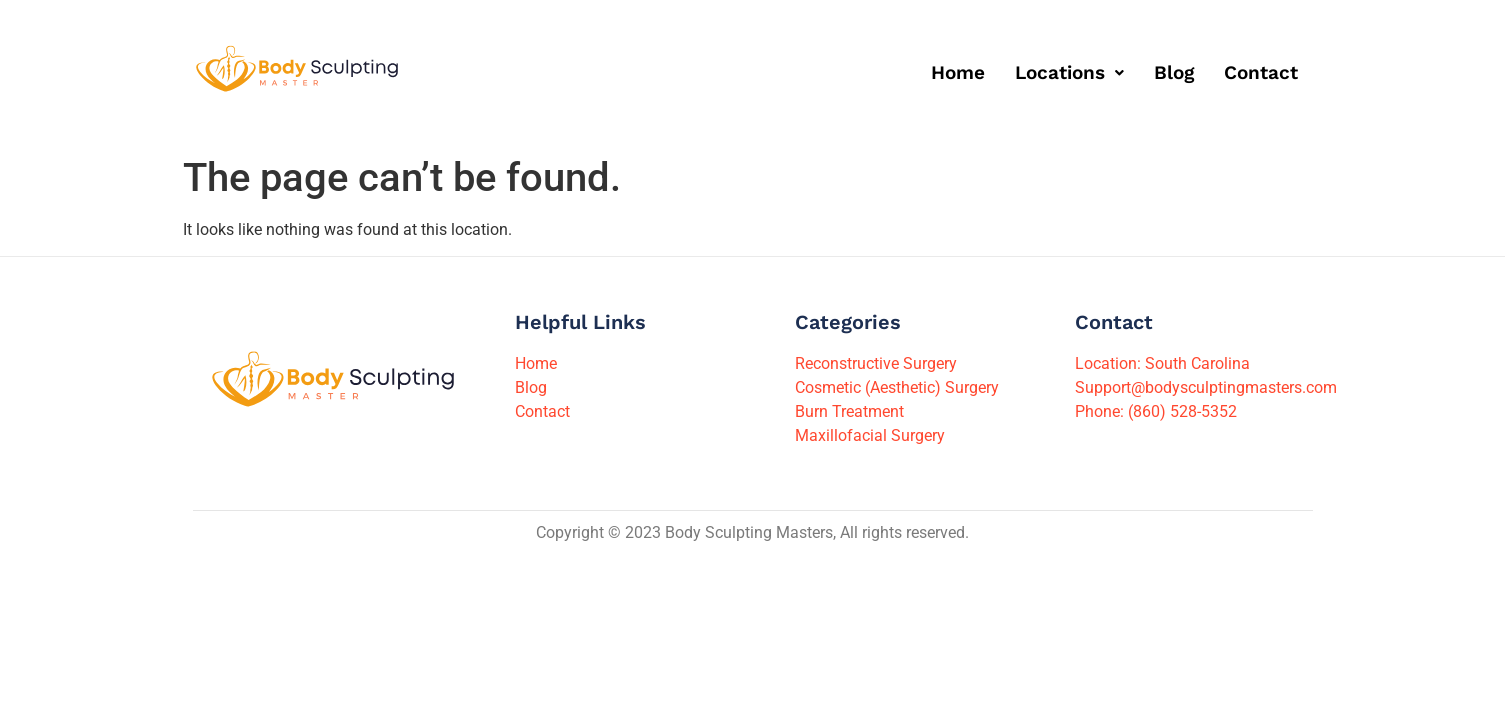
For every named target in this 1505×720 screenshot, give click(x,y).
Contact (1261, 72)
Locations (1069, 72)
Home (958, 72)
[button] (1069, 72)
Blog (1174, 72)
